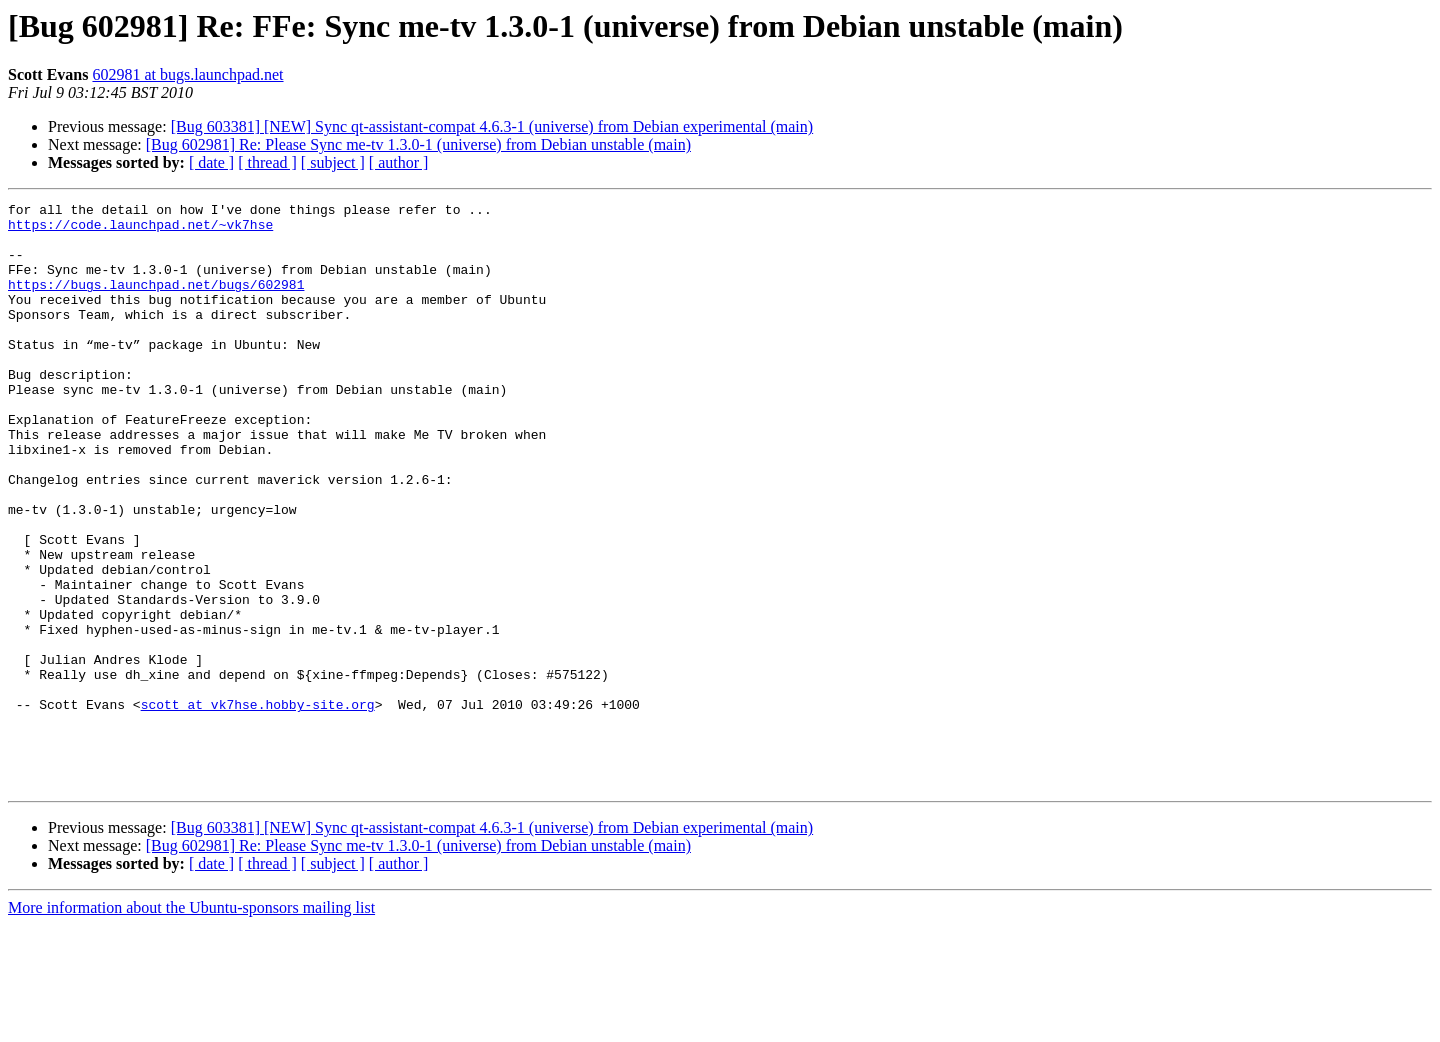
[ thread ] (267, 162)
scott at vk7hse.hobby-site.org (258, 806)
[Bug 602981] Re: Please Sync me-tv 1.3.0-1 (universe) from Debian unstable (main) (418, 144)
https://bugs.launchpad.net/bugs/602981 (156, 302)
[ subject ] (333, 162)
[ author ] (399, 162)
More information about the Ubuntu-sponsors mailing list (191, 1024)
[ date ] (211, 162)
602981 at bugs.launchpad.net (187, 74)
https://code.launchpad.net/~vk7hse (140, 230)
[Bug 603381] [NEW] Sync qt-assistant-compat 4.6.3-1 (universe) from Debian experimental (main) (492, 126)
